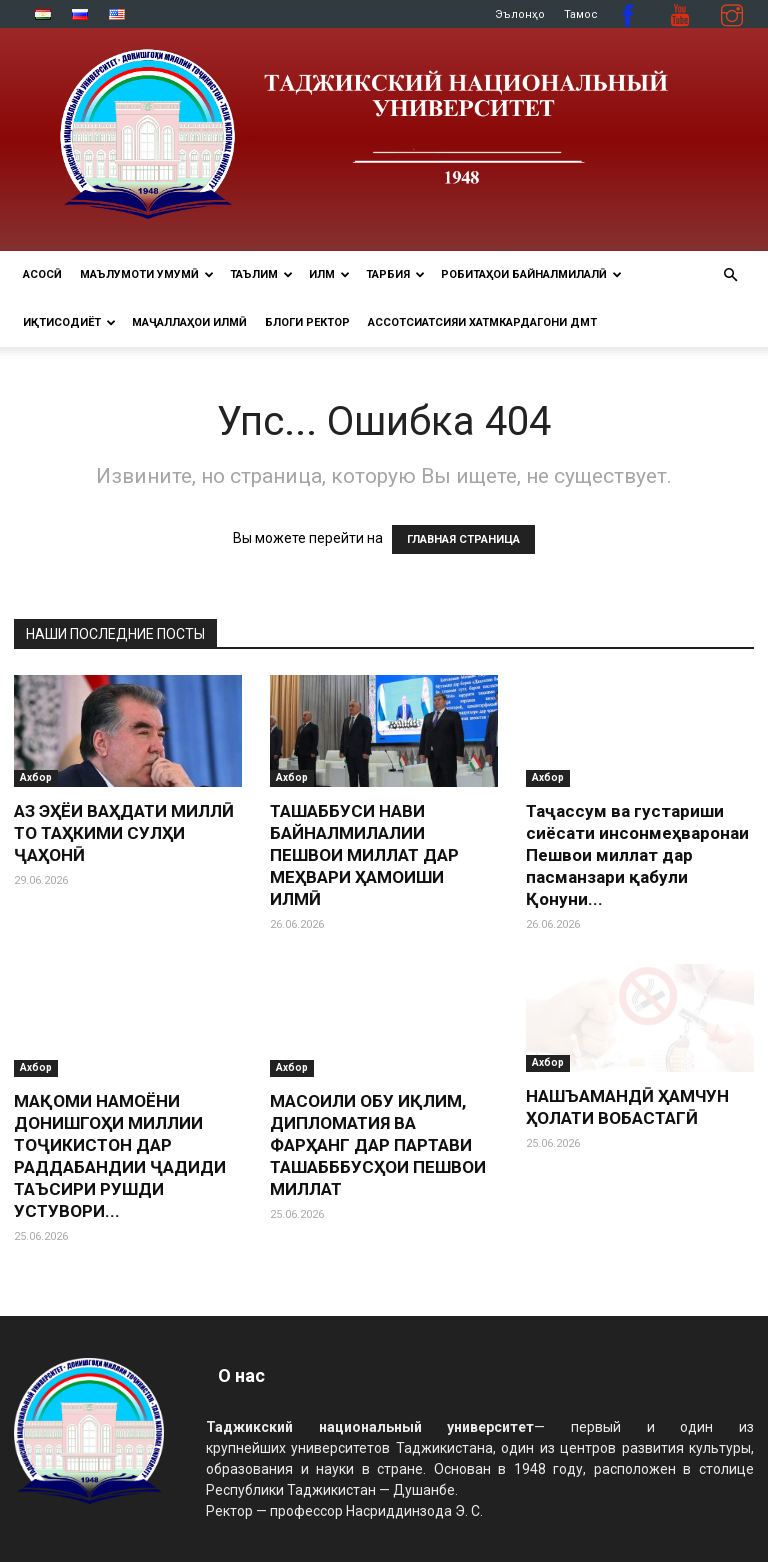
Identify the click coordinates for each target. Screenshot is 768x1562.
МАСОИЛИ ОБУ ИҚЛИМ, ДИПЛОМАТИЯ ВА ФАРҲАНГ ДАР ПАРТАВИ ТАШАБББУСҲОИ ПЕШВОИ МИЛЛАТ (378, 1145)
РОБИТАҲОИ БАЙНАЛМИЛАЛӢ (531, 274)
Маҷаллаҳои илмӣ (189, 322)
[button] (730, 275)
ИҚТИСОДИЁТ (69, 322)
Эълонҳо (520, 14)
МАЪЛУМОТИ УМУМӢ (147, 274)
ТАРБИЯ (395, 274)
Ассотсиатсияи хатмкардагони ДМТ (482, 322)
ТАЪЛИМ (261, 274)
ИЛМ (329, 274)
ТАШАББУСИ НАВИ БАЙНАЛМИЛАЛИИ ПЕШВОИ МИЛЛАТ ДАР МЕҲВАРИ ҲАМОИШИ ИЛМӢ (364, 855)
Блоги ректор (307, 322)
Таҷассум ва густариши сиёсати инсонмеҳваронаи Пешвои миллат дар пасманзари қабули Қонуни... (637, 855)
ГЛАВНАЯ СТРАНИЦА (463, 539)
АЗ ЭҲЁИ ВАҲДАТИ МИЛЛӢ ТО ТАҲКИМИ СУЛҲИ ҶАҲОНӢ (124, 833)
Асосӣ (42, 274)
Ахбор (36, 777)
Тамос (581, 14)
